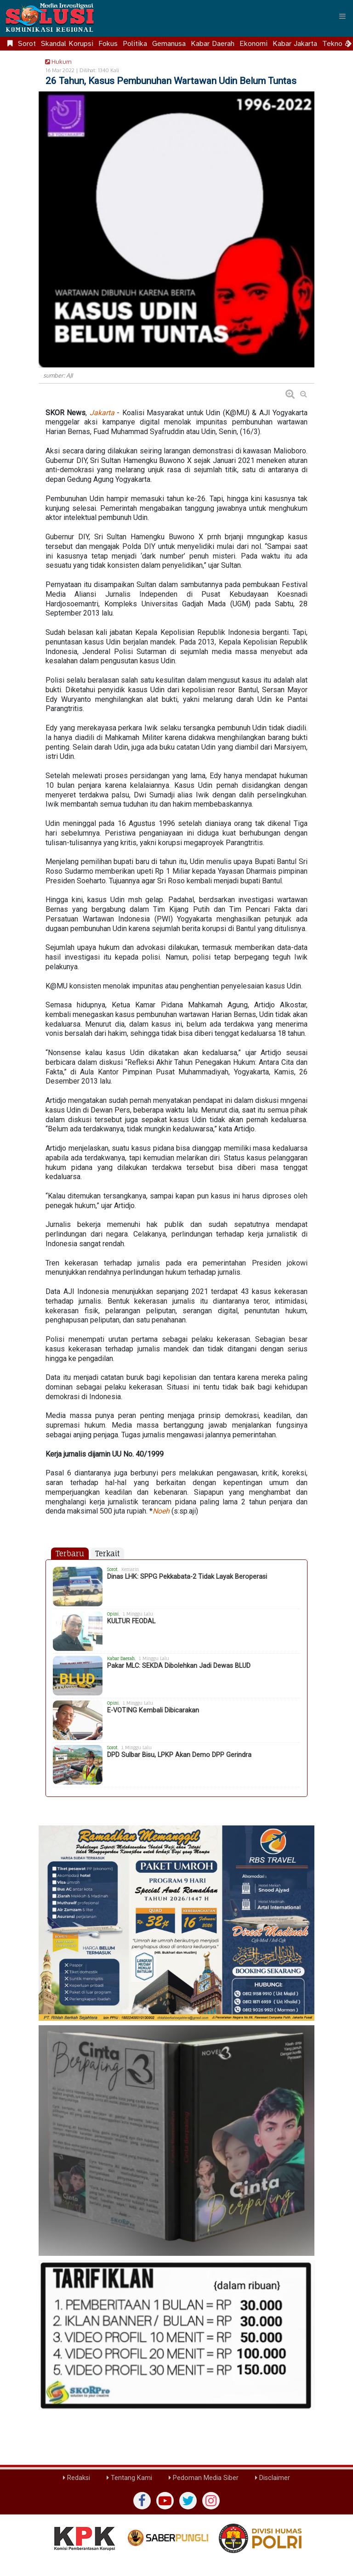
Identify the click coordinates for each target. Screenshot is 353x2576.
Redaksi (76, 2478)
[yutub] (165, 2500)
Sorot (27, 43)
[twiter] (188, 2500)
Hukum (56, 61)
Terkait (107, 1553)
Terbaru (70, 1553)
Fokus (108, 43)
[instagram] (211, 2500)
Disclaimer (272, 2478)
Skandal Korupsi (67, 43)
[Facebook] (142, 2500)
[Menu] (342, 16)
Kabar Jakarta (295, 43)
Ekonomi (253, 43)
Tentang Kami (129, 2478)
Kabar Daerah (212, 43)
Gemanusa (169, 43)
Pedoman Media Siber (204, 2478)
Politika (135, 43)
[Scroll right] (349, 44)
